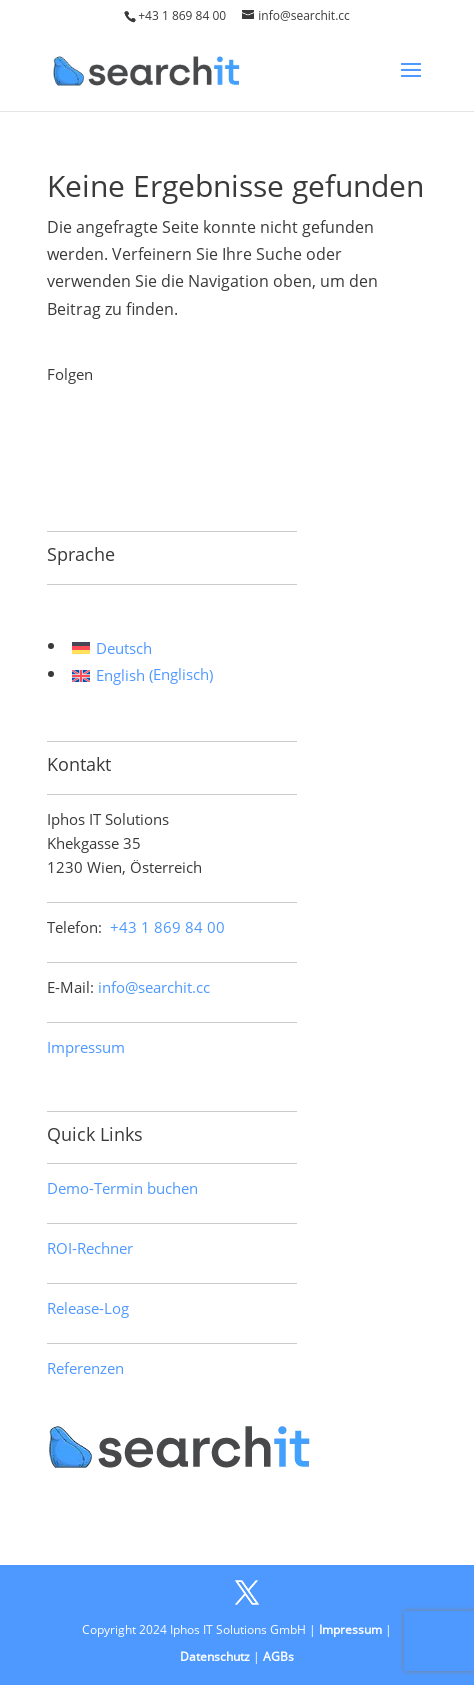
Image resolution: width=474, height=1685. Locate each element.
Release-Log (88, 1308)
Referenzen (85, 1368)
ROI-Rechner (90, 1248)
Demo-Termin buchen (122, 1188)
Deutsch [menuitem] (124, 648)
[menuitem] (142, 647)
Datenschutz (215, 1656)
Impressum (86, 1047)
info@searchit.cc (154, 987)
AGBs (278, 1656)
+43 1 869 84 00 (182, 15)
